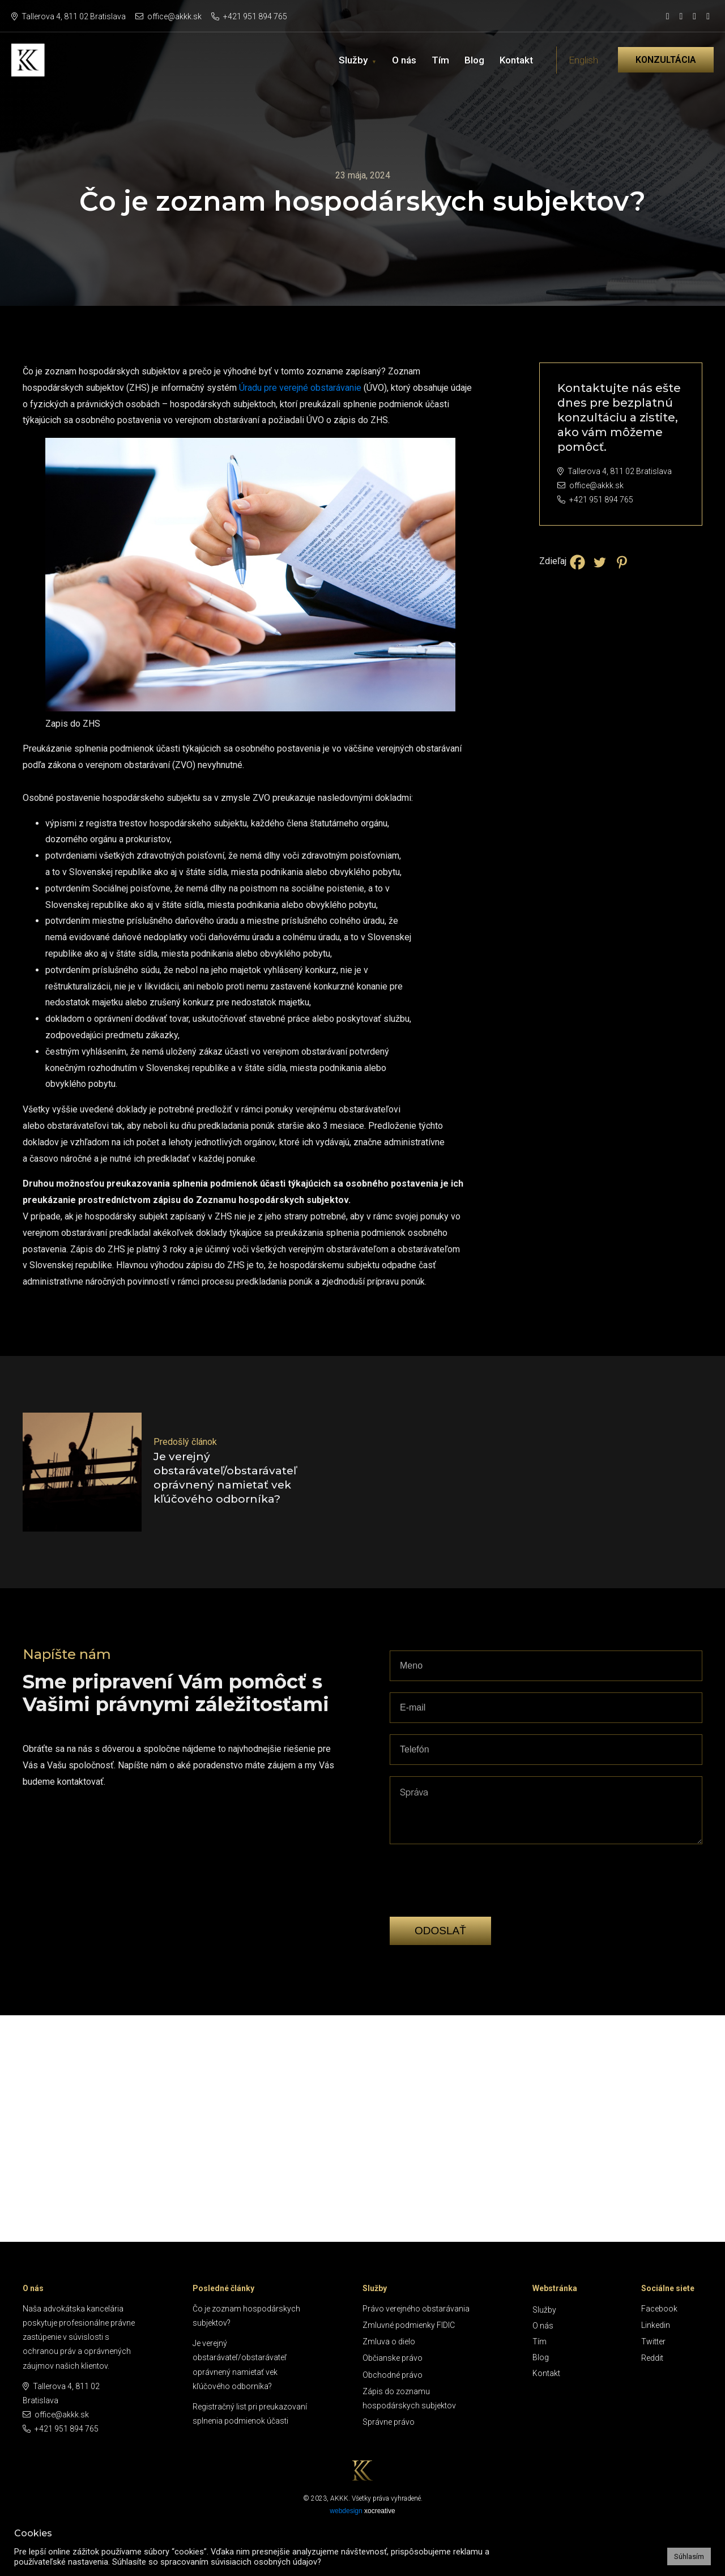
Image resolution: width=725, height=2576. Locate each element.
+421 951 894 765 (249, 16)
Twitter (653, 2341)
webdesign (346, 2511)
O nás (404, 60)
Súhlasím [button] (689, 2556)
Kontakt (516, 60)
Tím (440, 60)
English (583, 60)
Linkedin (655, 2325)
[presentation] (476, 1898)
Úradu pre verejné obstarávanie (300, 387)
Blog (474, 60)
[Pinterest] (622, 562)
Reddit (652, 2357)
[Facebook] (577, 562)
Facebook (659, 2308)
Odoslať (440, 1931)
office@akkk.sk (168, 16)
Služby (353, 60)
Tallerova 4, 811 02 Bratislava (68, 16)
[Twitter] (599, 562)
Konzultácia (666, 59)
